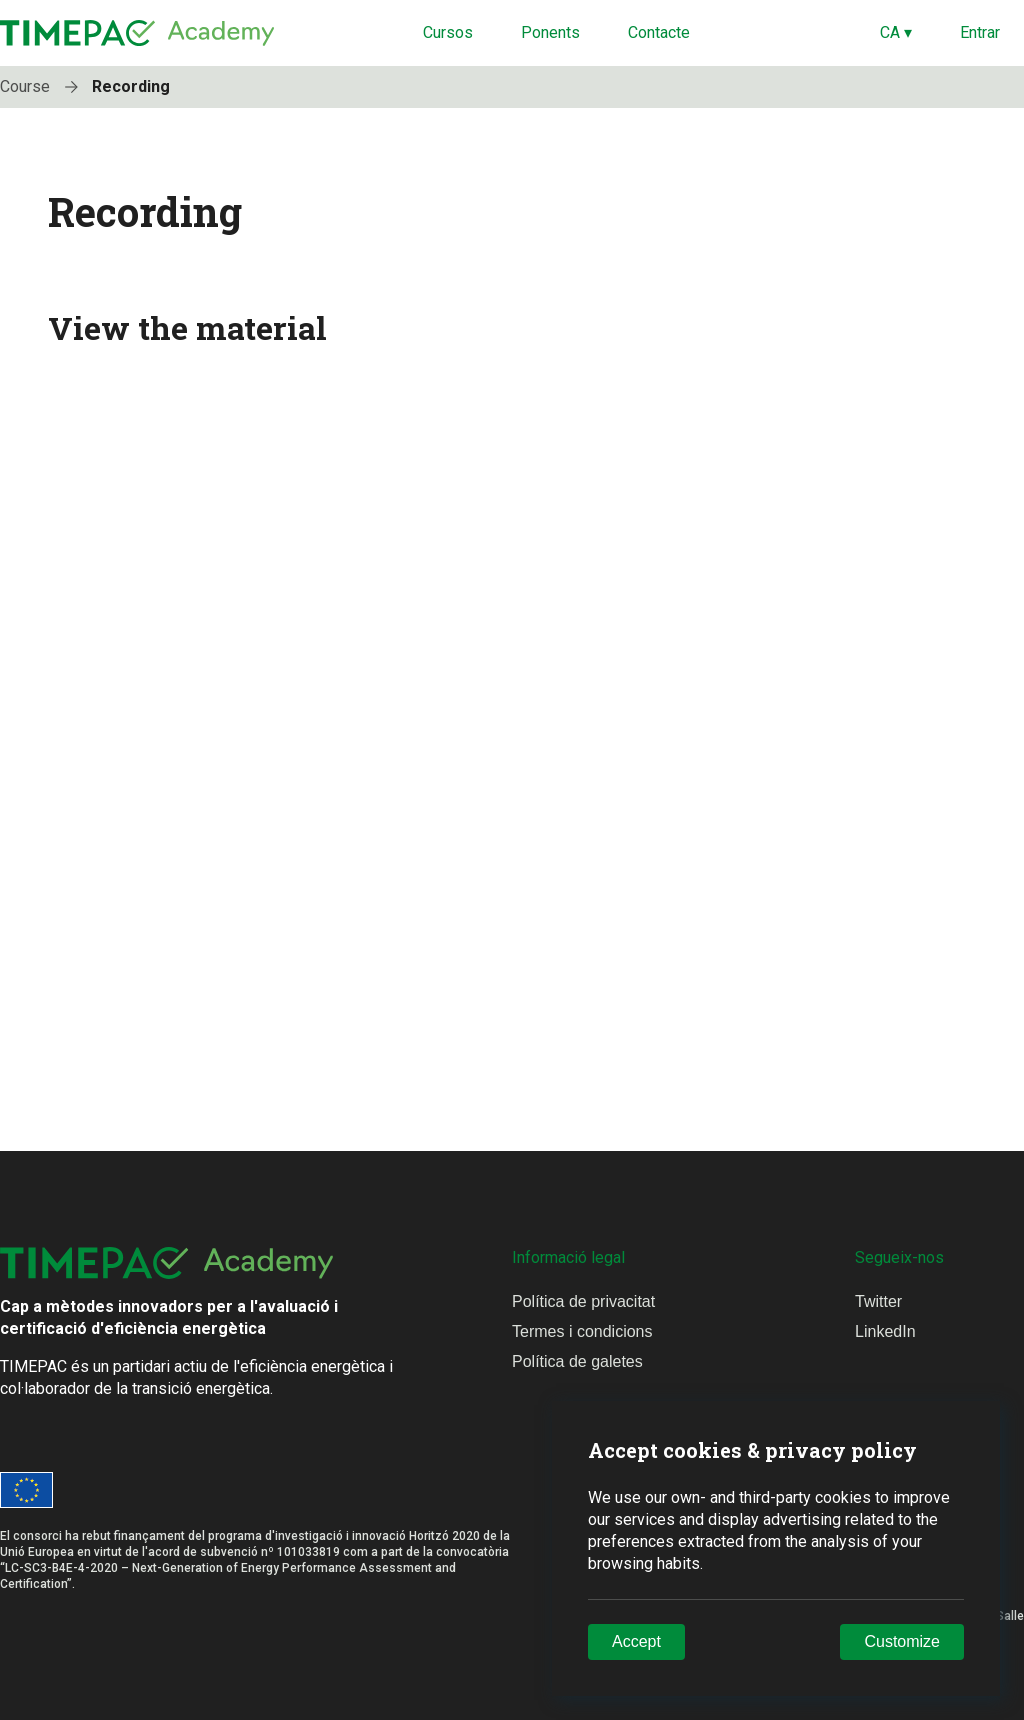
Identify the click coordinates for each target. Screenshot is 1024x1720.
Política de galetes (577, 1361)
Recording (131, 86)
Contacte (659, 32)
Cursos (448, 32)
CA (896, 32)
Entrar (980, 32)
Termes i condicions (582, 1331)
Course (44, 86)
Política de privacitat (583, 1301)
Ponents (550, 32)
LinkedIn (885, 1331)
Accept (636, 1641)
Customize (902, 1641)
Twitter (878, 1301)
